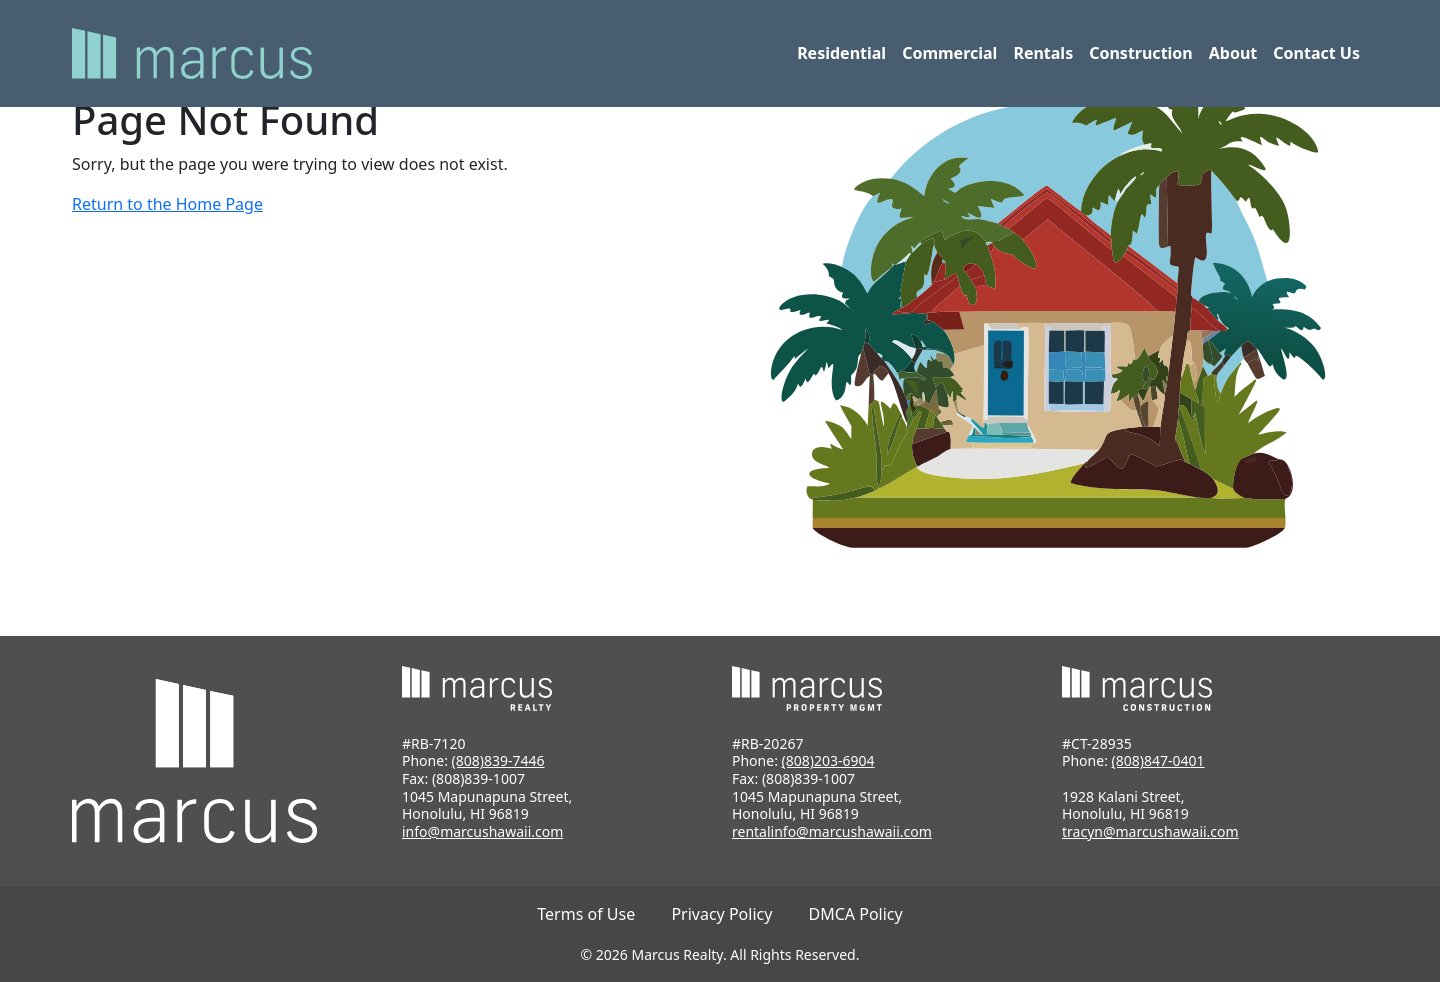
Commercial (949, 53)
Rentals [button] (1043, 53)
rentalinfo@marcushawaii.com (832, 831)
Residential (841, 53)
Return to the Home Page (167, 204)
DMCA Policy (856, 914)
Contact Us (1316, 53)
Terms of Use (586, 914)
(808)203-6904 (828, 760)
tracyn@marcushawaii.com (1150, 831)
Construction (1141, 53)
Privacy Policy (721, 914)
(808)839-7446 (498, 760)
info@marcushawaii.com (482, 831)
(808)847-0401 (1158, 760)
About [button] (1233, 53)
